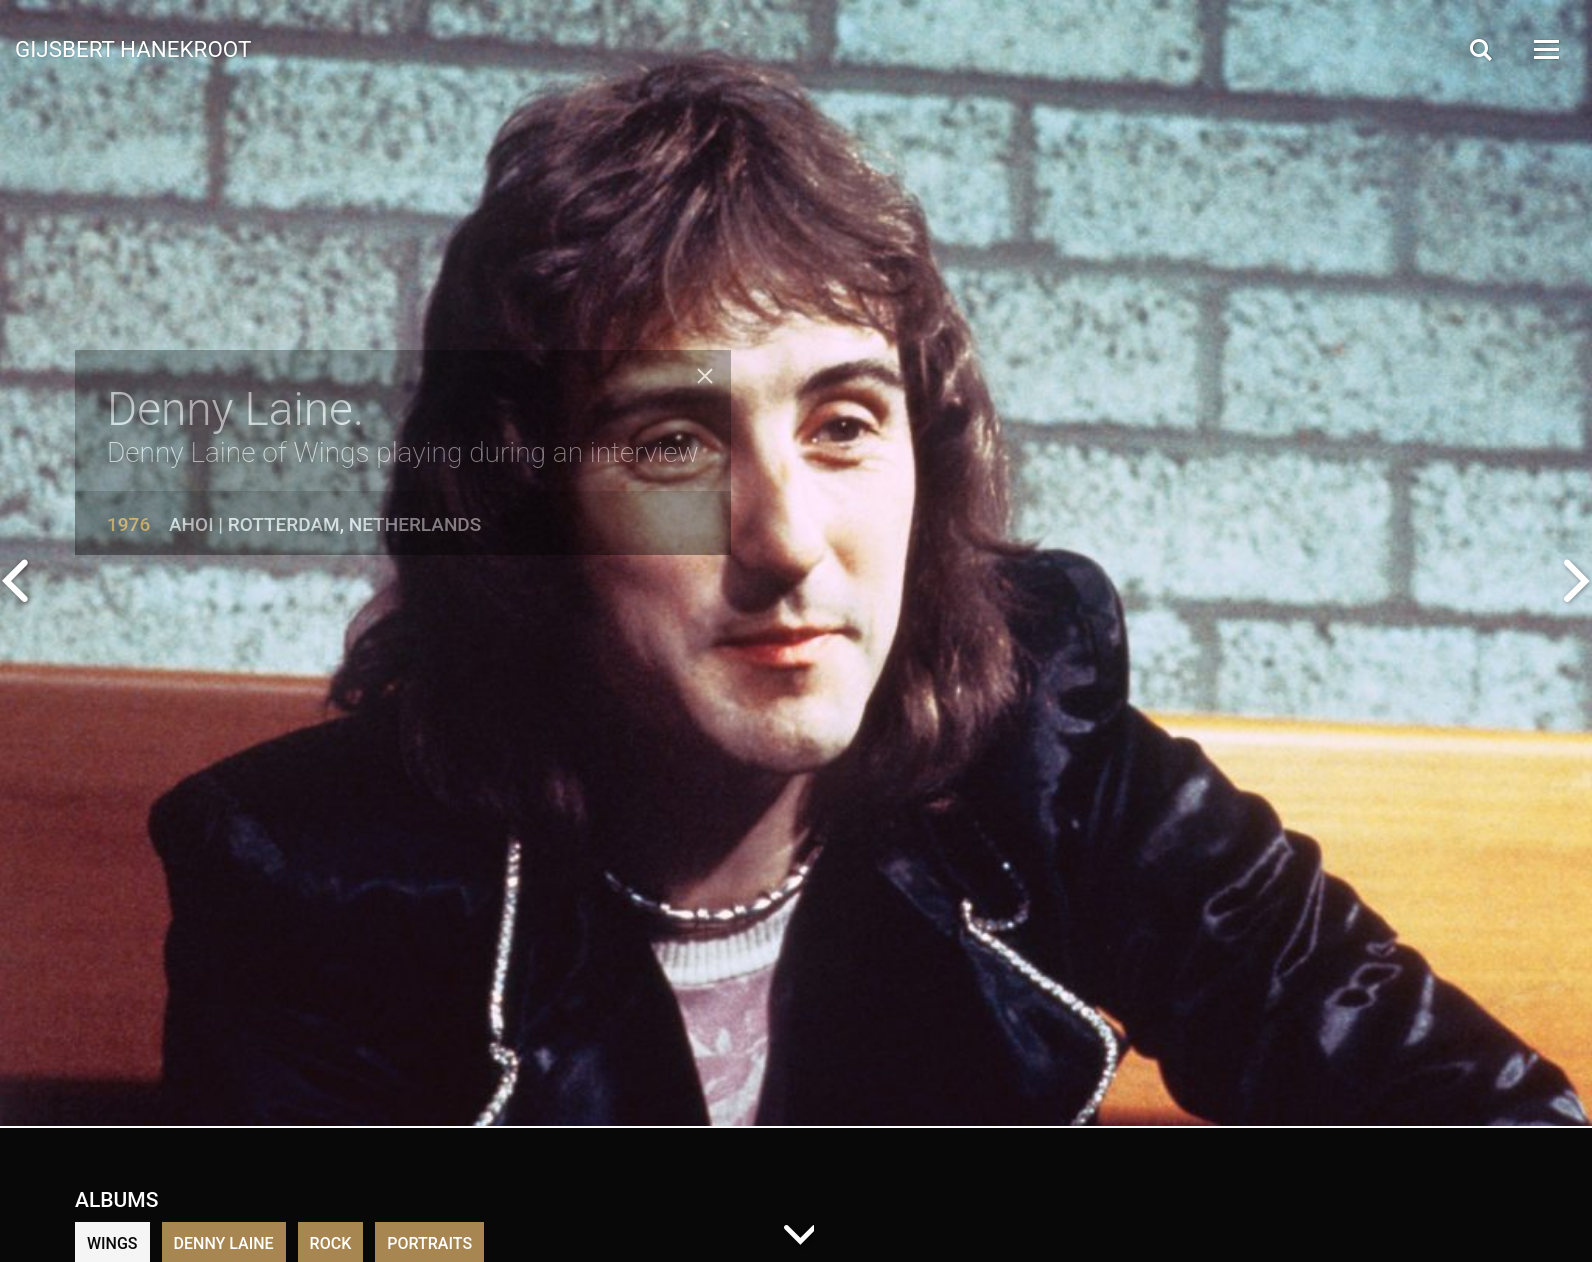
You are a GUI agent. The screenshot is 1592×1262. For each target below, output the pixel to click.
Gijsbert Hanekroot (133, 48)
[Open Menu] (1545, 49)
